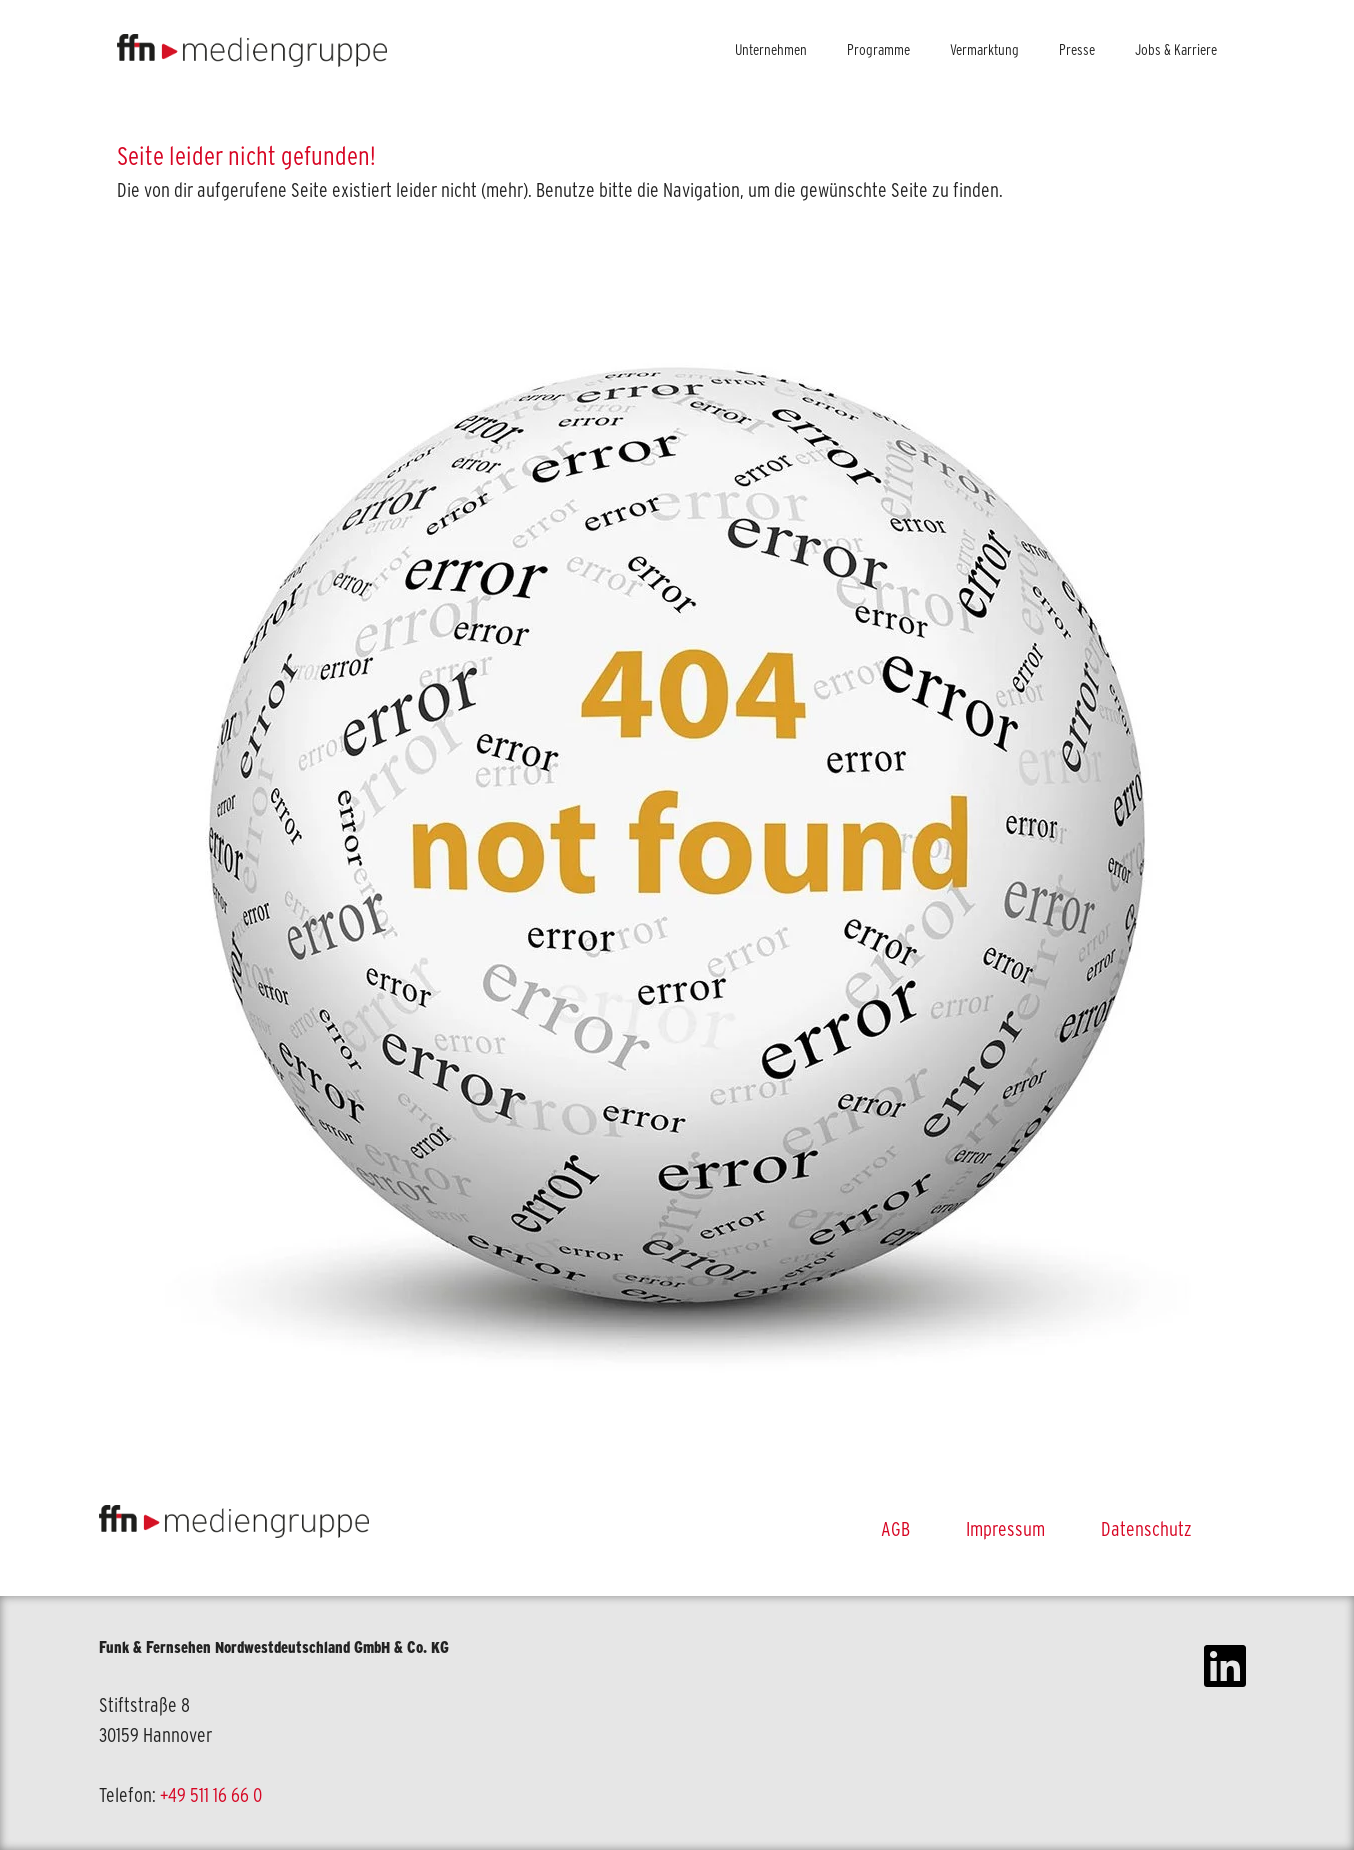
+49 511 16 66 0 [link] (211, 1795)
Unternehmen (771, 49)
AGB (895, 1529)
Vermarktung (984, 49)
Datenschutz (1146, 1529)
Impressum (1005, 1529)
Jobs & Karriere (1176, 49)
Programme (878, 49)
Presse (1077, 49)
